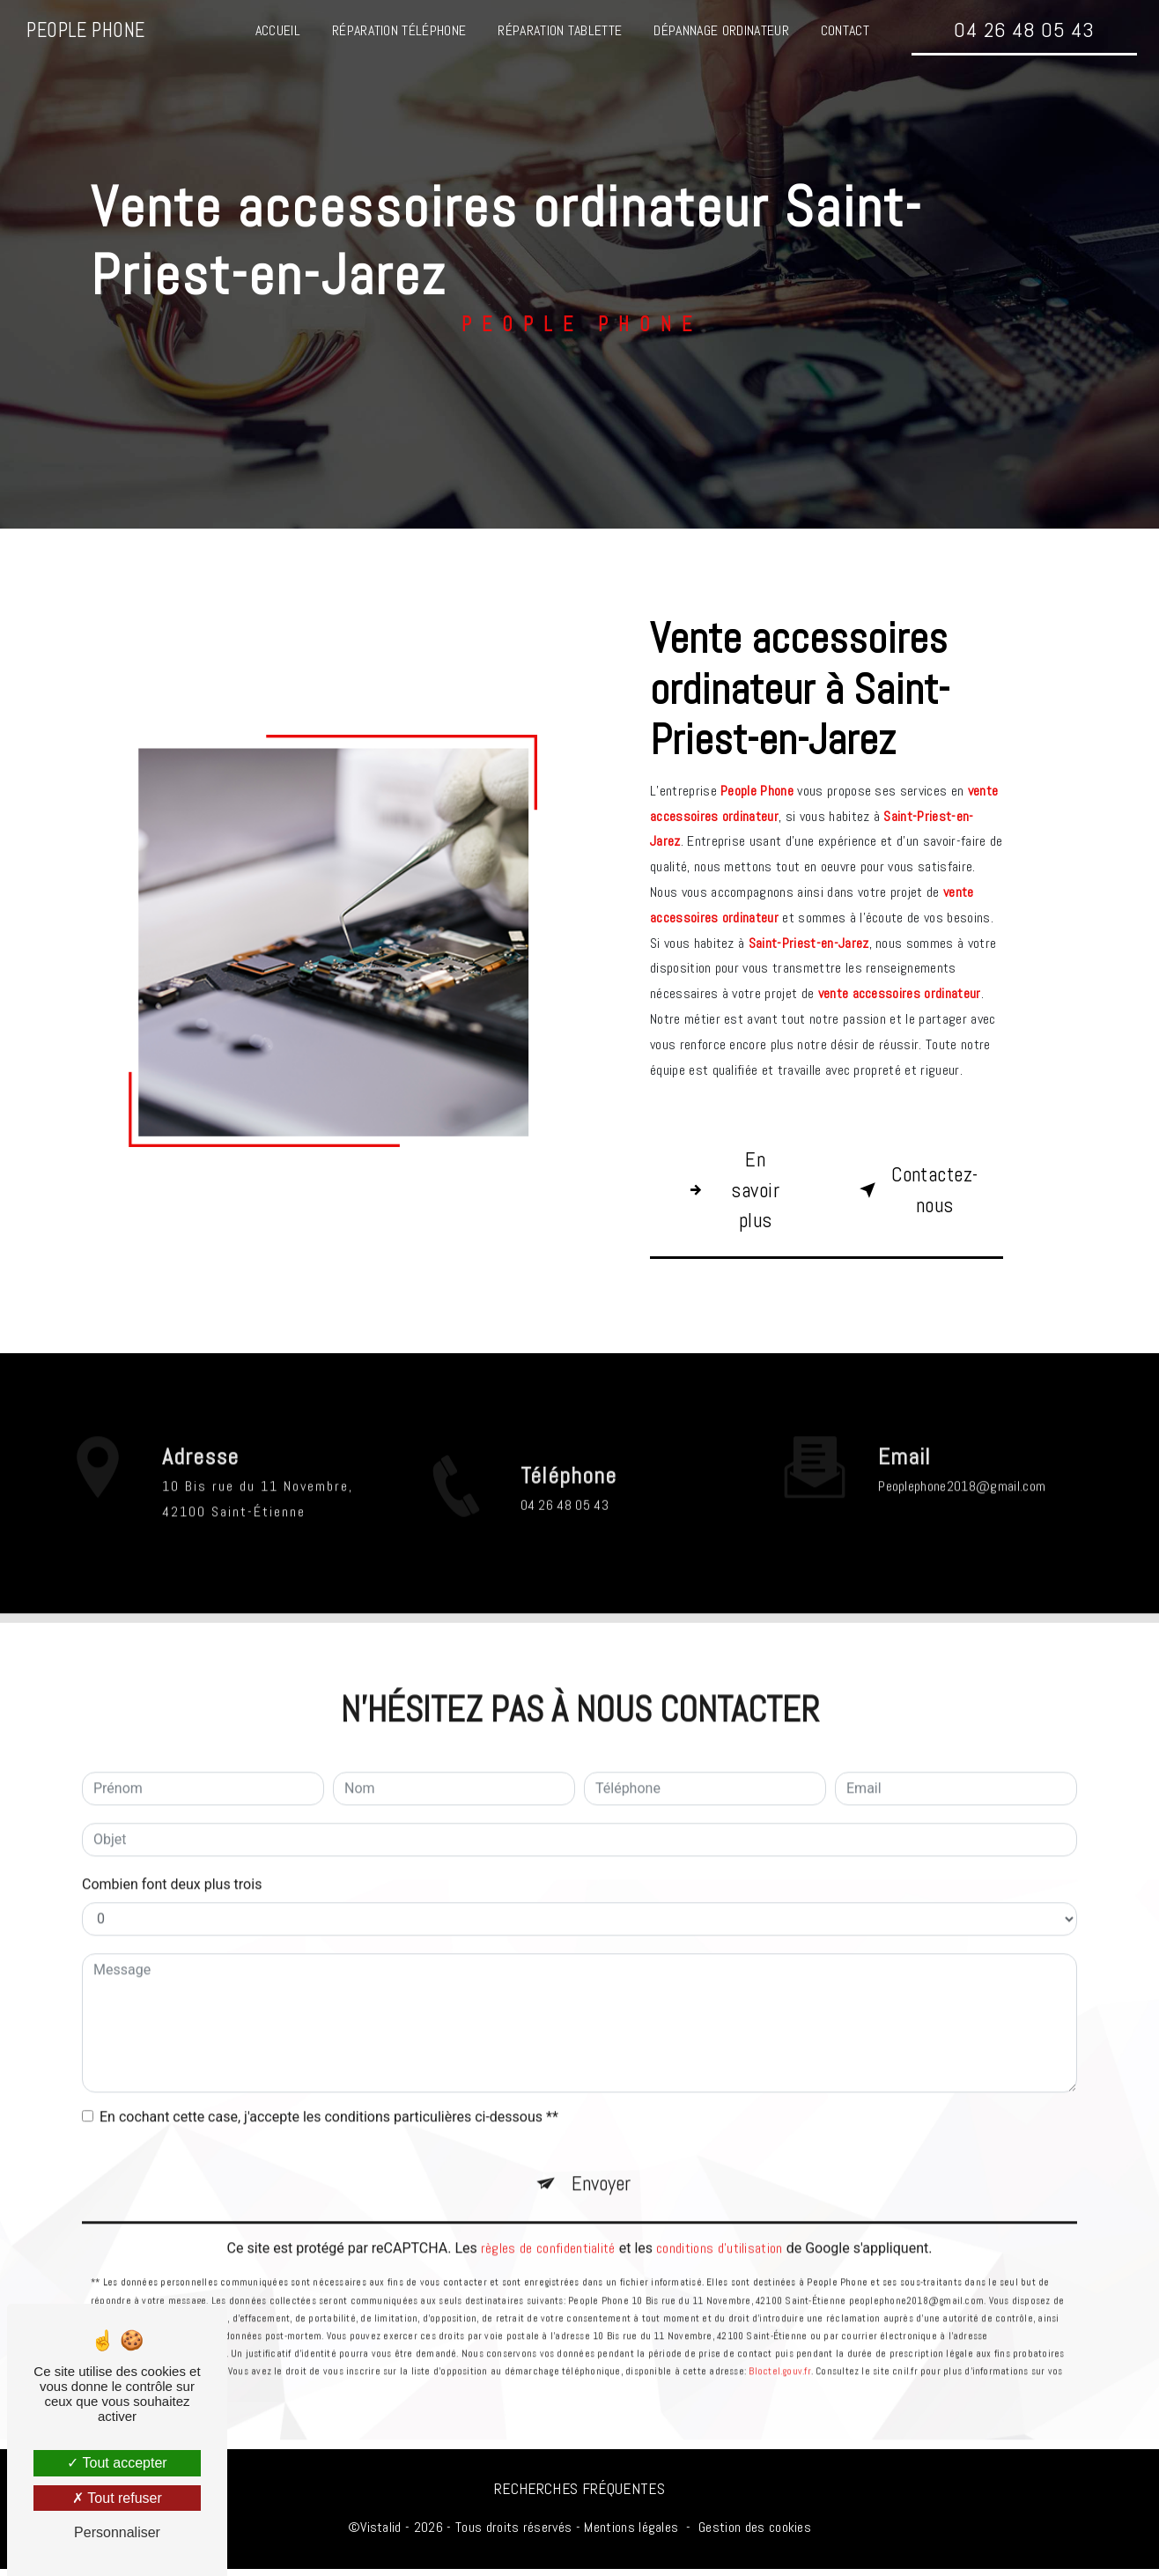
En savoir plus (731, 1191)
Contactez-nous (921, 1191)
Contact (844, 30)
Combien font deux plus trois (172, 1828)
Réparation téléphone (398, 30)
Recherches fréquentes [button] (579, 2496)
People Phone (86, 30)
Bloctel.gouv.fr (779, 2319)
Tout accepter (116, 2462)
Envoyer (601, 2129)
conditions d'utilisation (719, 2196)
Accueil (277, 30)
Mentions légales (631, 2534)
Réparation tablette (560, 30)
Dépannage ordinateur (720, 30)
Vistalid (381, 2534)
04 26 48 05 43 (1023, 29)
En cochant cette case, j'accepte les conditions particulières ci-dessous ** (329, 2061)
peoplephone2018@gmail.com (961, 1431)
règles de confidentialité (548, 2196)
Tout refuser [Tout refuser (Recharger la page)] (117, 2498)
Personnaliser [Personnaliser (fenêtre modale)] (117, 2532)
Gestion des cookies (754, 2534)
